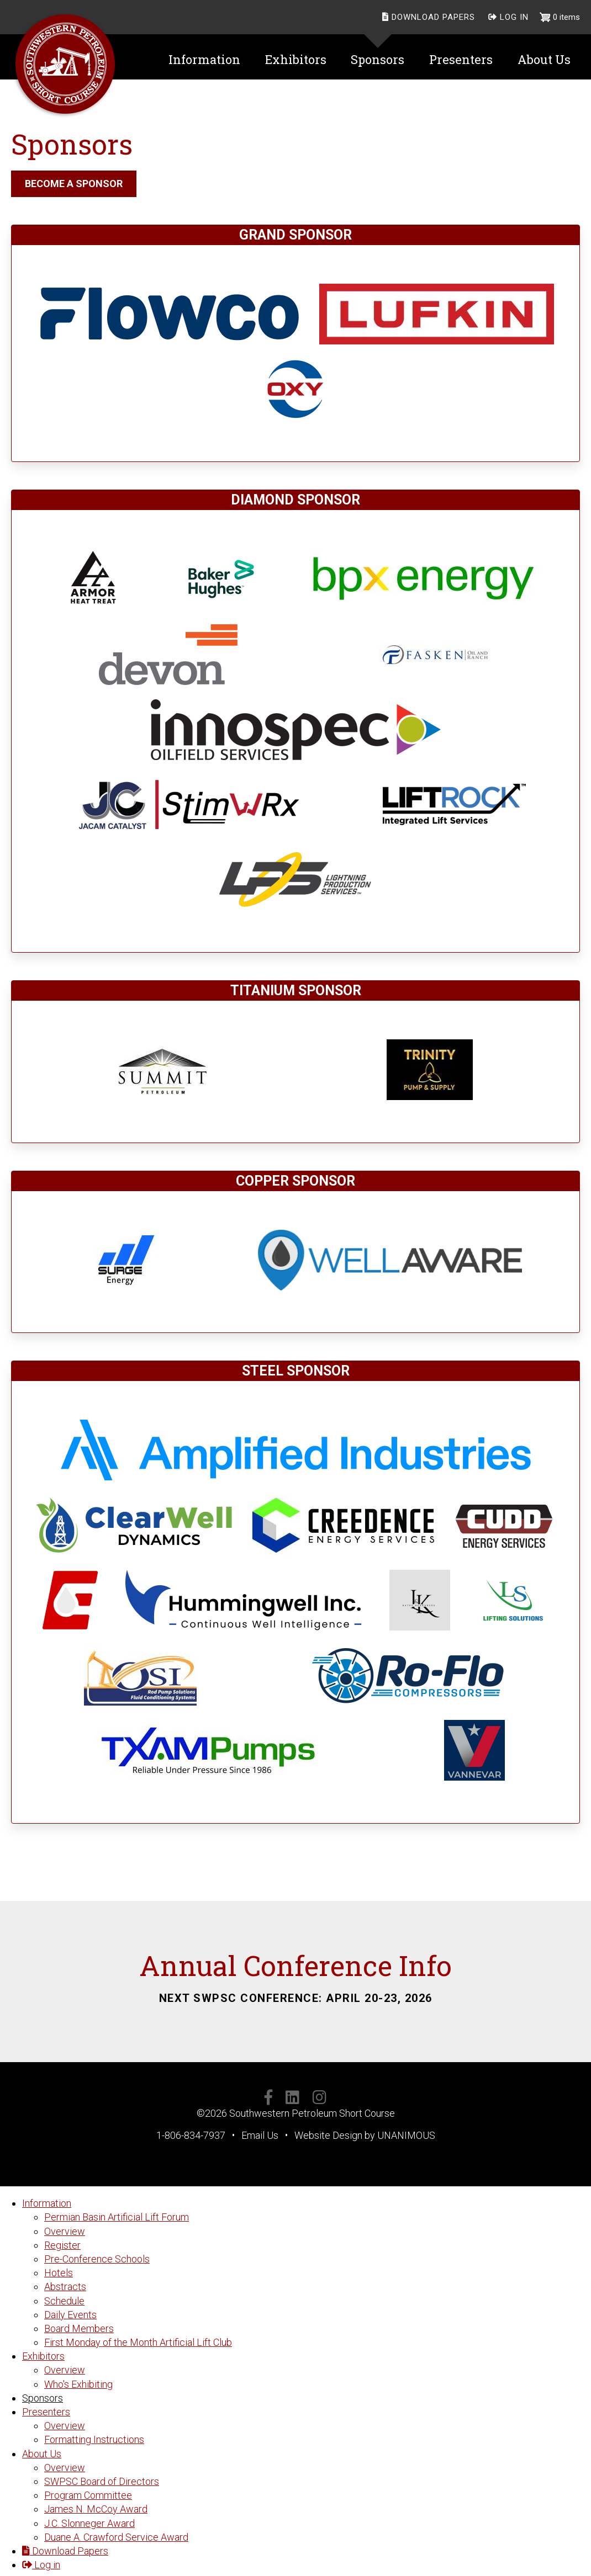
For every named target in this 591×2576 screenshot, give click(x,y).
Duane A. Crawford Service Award (116, 2537)
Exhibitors (43, 2356)
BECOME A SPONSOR (74, 183)
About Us (41, 2454)
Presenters (46, 2412)
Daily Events (70, 2314)
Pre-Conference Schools (97, 2259)
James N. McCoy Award (95, 2509)
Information (46, 2203)
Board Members (79, 2328)
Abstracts (65, 2286)
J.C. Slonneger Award (89, 2523)
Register (62, 2245)
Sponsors (42, 2398)
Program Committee (88, 2495)
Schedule (64, 2301)
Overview (64, 2231)
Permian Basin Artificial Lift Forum (116, 2217)
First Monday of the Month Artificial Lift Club (138, 2342)
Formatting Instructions (94, 2439)
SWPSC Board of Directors (101, 2481)
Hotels (58, 2272)
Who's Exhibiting (78, 2384)
